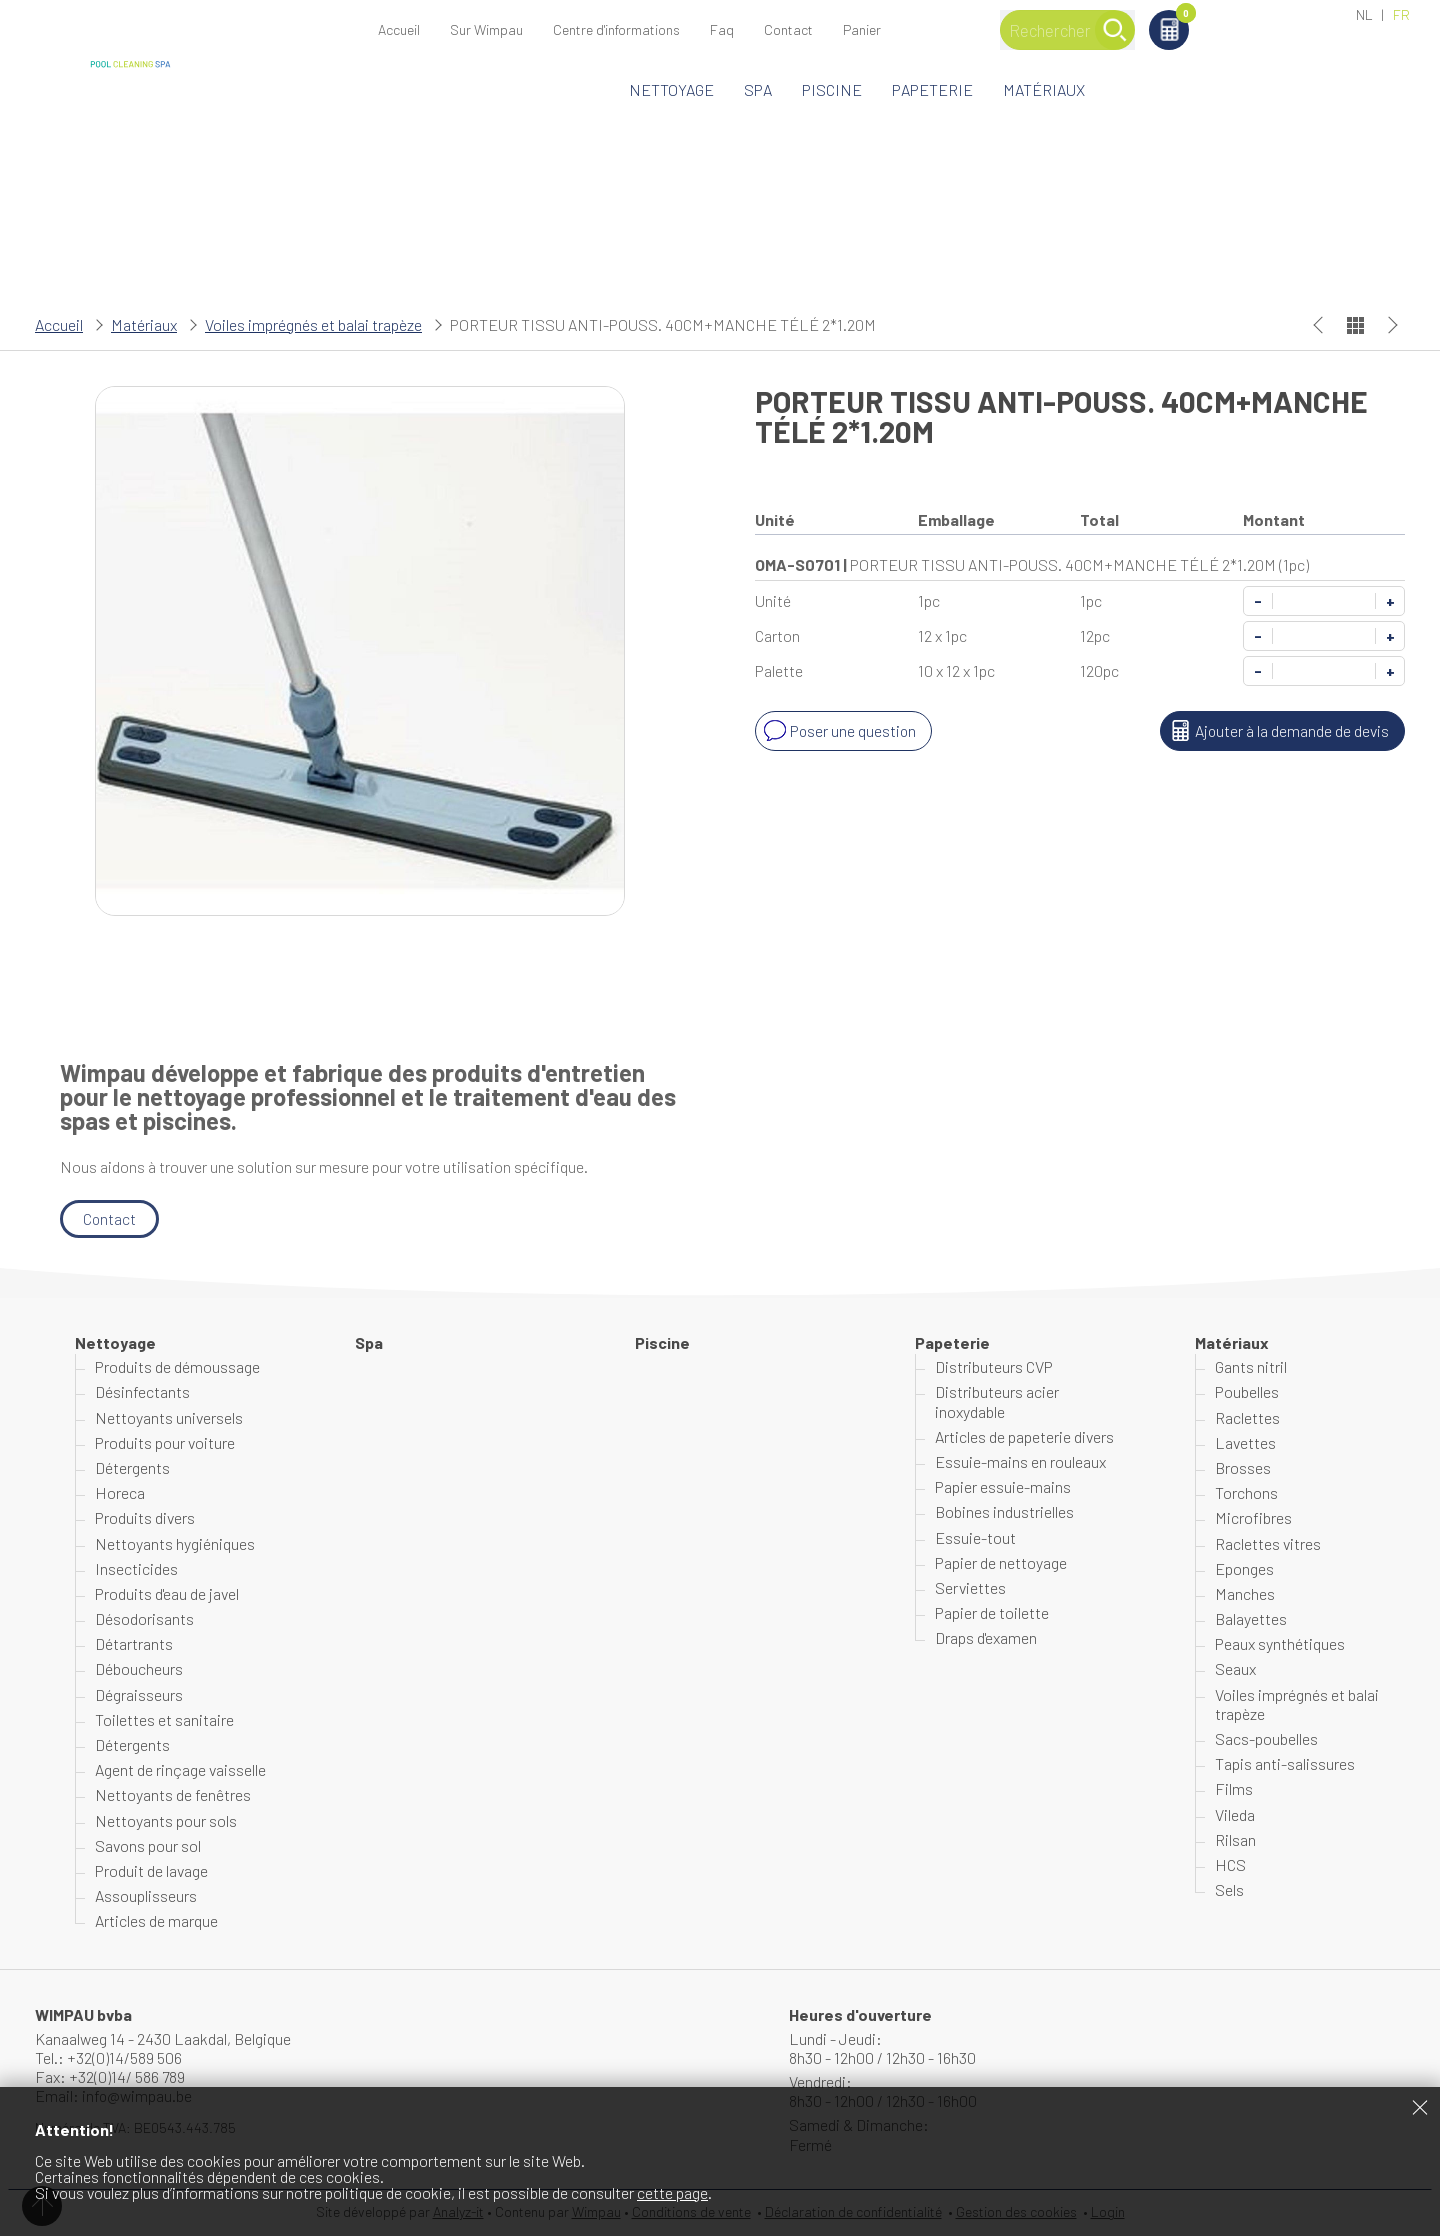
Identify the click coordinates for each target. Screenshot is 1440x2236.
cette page (672, 2192)
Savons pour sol (148, 1845)
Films (1234, 1789)
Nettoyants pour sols (166, 1820)
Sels (1229, 1889)
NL (1364, 14)
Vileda (1235, 1814)
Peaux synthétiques (1280, 1643)
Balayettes (1251, 1618)
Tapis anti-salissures (1285, 1763)
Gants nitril (1251, 1366)
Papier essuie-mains (1003, 1486)
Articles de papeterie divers (1024, 1436)
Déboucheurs (139, 1669)
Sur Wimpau (486, 29)
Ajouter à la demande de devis (1276, 731)
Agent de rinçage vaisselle (180, 1769)
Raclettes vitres (1268, 1543)
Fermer (1420, 2107)
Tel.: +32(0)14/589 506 (108, 2057)
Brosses (1243, 1467)
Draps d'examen (986, 1637)
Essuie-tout (975, 1537)
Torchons (1246, 1492)
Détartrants (134, 1643)
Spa (758, 89)
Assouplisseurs (146, 1895)
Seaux (1235, 1669)
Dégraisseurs (139, 1694)
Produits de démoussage (177, 1366)
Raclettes (1247, 1417)
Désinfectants (142, 1392)
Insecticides (136, 1568)
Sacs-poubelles (1266, 1738)
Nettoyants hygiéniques (175, 1543)
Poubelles (1247, 1392)
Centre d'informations (616, 29)
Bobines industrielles (1004, 1512)
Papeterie (932, 89)
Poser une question (839, 731)
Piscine (832, 89)
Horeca (120, 1492)
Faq (722, 29)
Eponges (1244, 1568)
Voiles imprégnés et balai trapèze (313, 324)
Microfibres (1253, 1518)
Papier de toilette (992, 1612)
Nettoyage (671, 89)
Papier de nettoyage (1001, 1562)
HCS (1230, 1864)
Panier (1279, 16)
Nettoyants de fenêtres (173, 1795)
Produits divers (145, 1518)
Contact (788, 29)
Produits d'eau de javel (167, 1593)
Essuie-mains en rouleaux (1020, 1461)
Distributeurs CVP (994, 1366)
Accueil (399, 29)
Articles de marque (156, 1921)
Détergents (132, 1467)
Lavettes (1245, 1442)
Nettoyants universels (169, 1417)
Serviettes (970, 1587)
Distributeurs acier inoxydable (997, 1402)
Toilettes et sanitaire (164, 1719)
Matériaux (1044, 89)
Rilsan (1235, 1839)
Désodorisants (144, 1618)
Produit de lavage (151, 1870)
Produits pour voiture (165, 1442)
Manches (1245, 1593)
